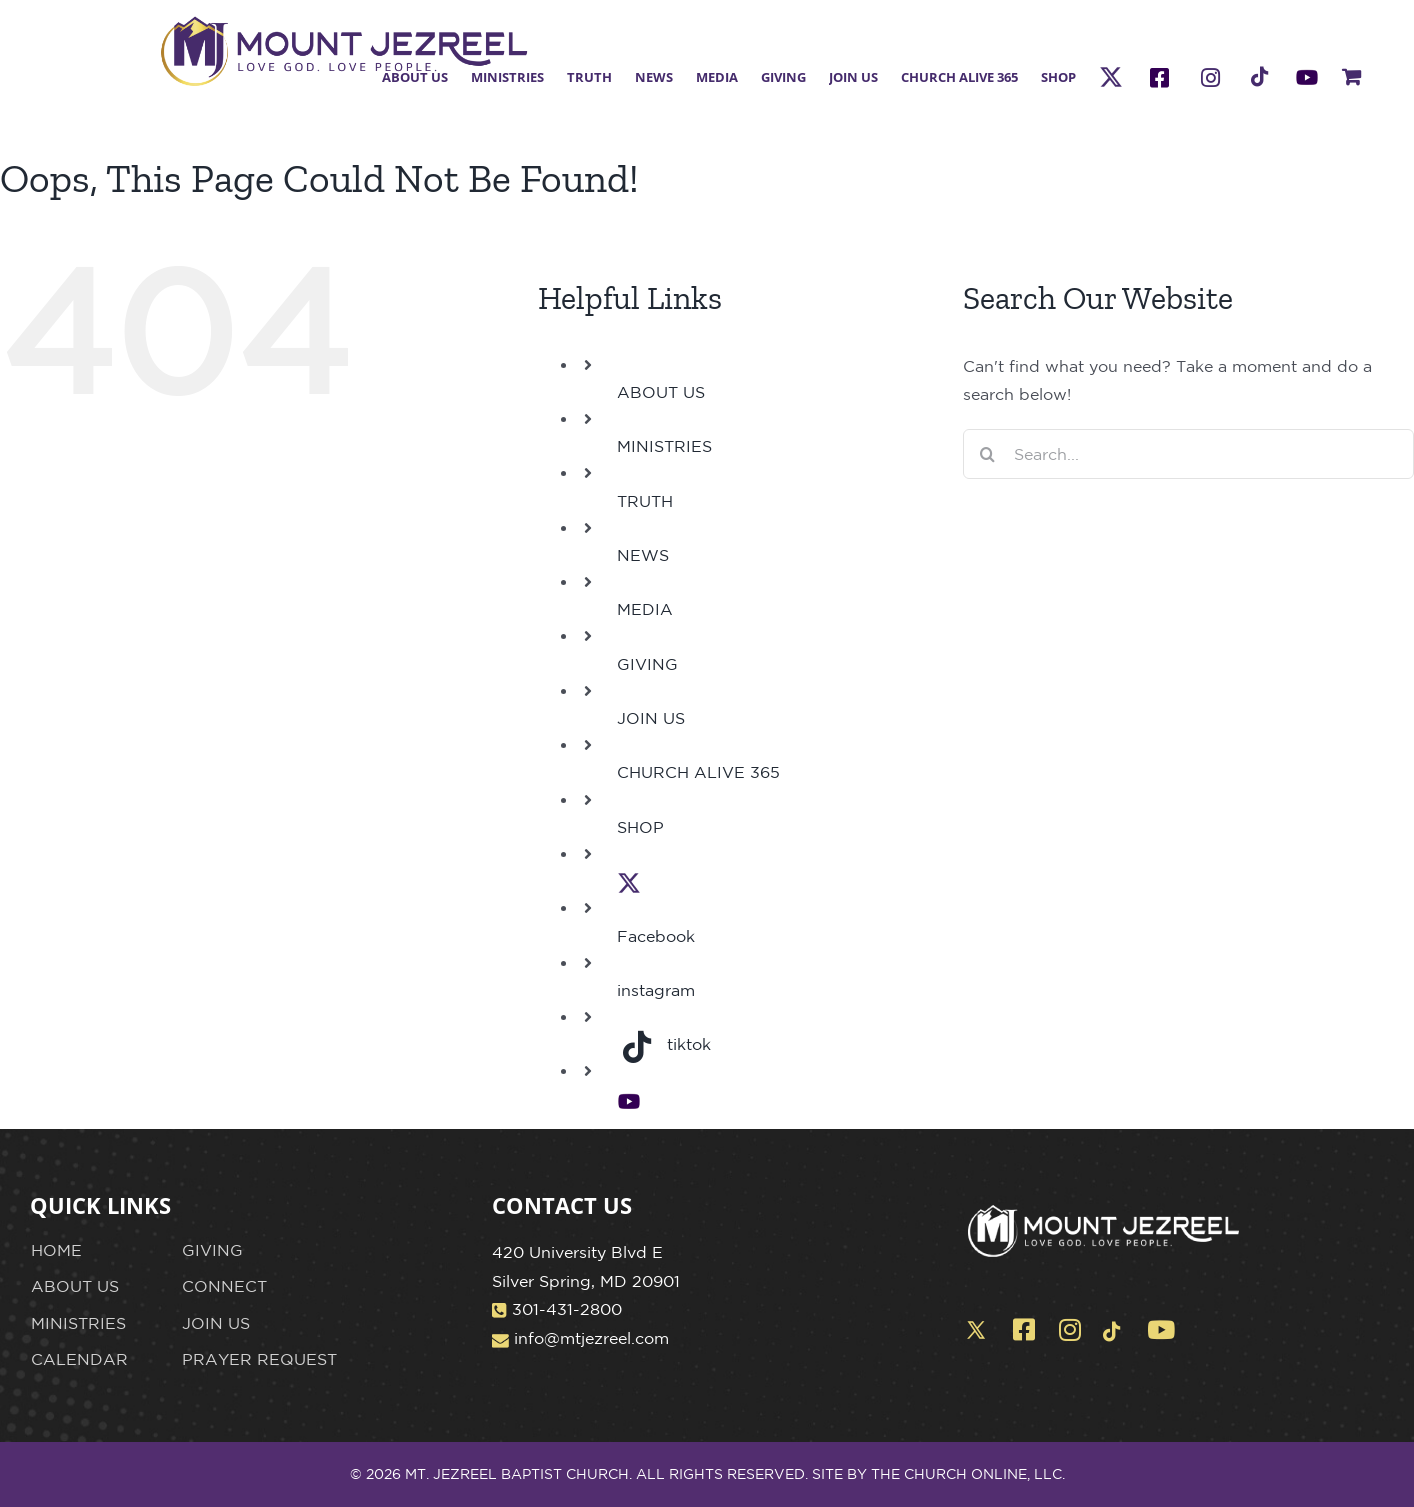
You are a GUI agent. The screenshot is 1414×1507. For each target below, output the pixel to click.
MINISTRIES (664, 446)
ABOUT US (661, 392)
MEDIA (645, 609)
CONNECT (224, 1286)
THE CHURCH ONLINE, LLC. (968, 1474)
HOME (56, 1250)
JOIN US (651, 718)
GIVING (647, 664)
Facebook (656, 936)
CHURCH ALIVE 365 (698, 772)
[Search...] (1188, 454)
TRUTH (645, 501)
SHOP (640, 827)
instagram (656, 990)
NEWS (643, 555)
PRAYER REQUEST (259, 1359)
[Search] (988, 454)
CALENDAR (79, 1359)
